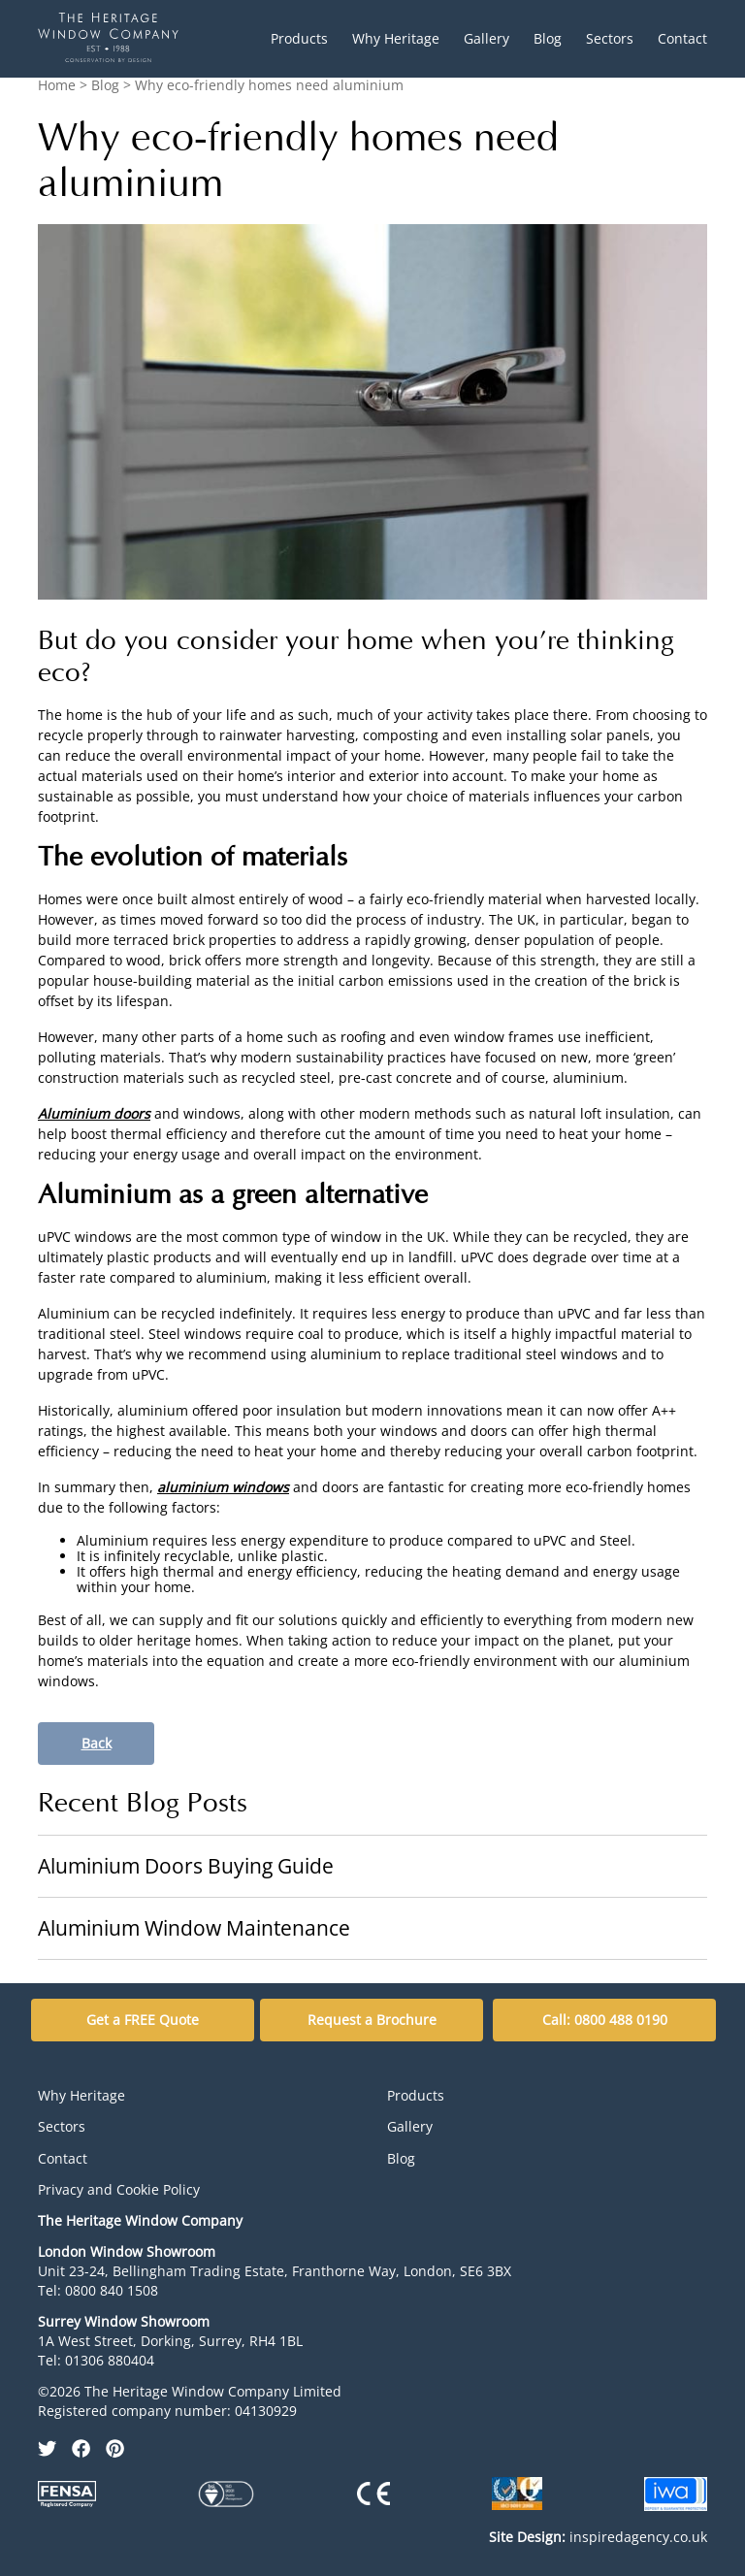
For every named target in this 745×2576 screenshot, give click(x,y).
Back (96, 1743)
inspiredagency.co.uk (598, 2536)
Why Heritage (395, 38)
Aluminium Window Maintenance (194, 1927)
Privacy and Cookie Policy (119, 2189)
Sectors (609, 38)
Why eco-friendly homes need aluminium (269, 85)
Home (57, 85)
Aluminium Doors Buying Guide (186, 1865)
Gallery (486, 38)
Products (299, 38)
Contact (682, 38)
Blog (548, 38)
